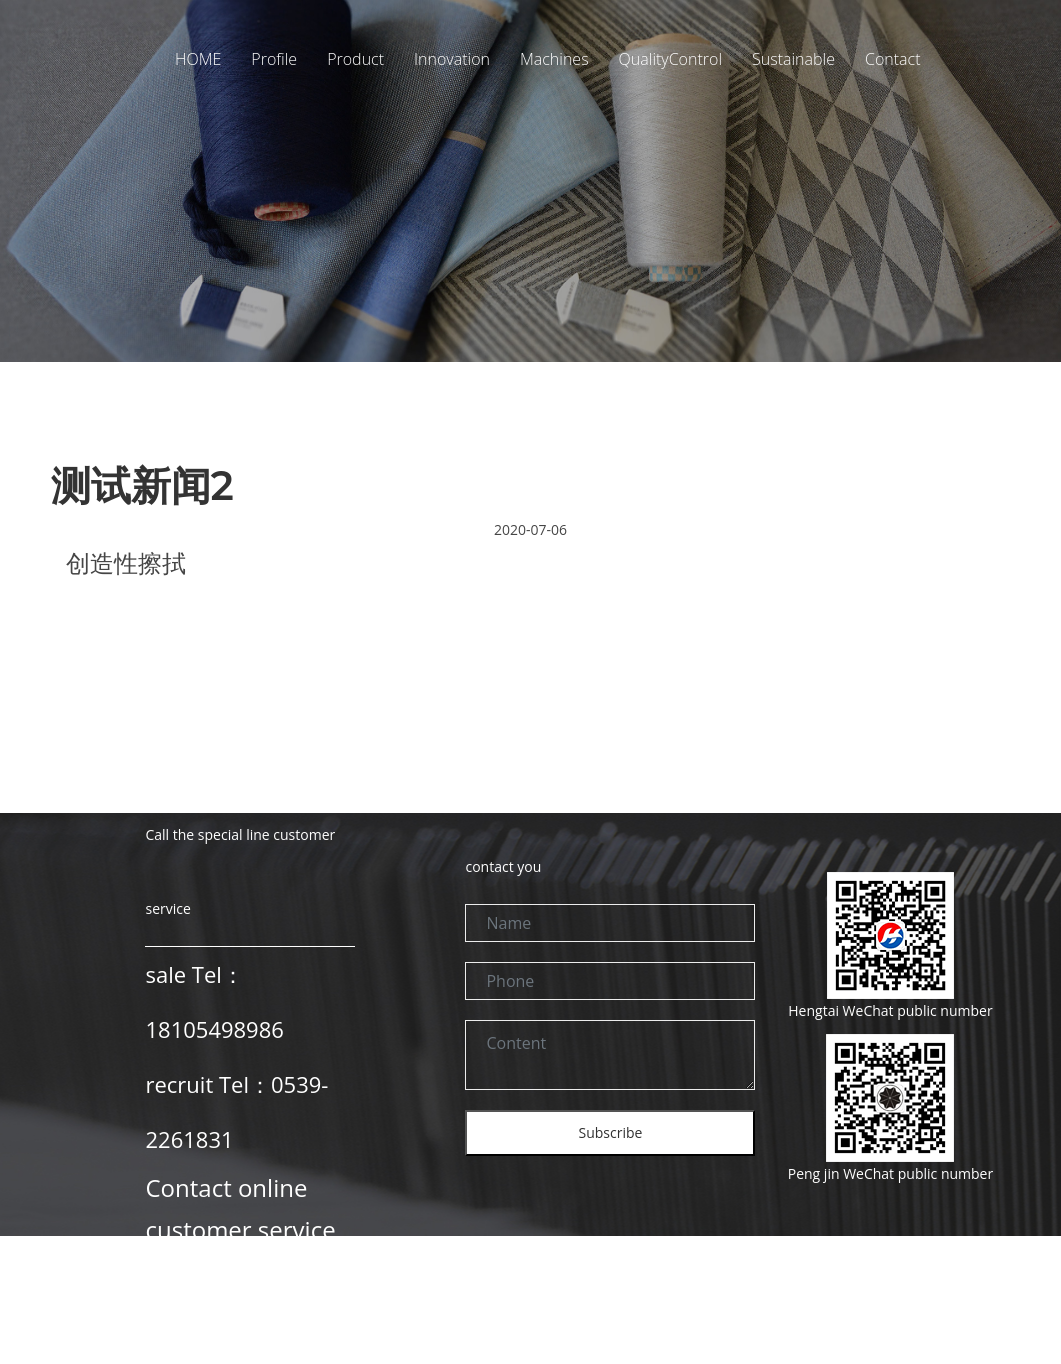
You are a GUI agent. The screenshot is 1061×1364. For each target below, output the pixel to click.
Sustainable (793, 59)
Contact (893, 59)
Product (355, 59)
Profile (274, 59)
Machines (554, 59)
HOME (198, 59)
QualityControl (670, 59)
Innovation (452, 59)
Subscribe (611, 1132)
